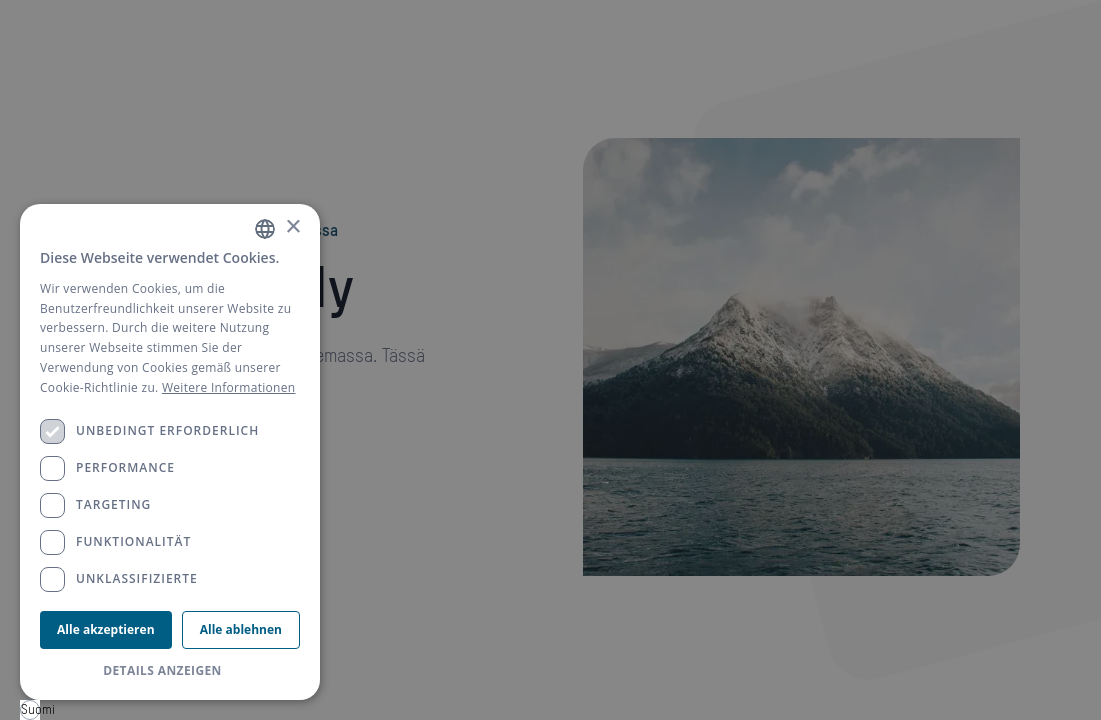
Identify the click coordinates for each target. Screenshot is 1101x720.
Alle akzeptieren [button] (105, 629)
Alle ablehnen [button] (241, 629)
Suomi (30, 709)
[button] (170, 671)
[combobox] (30, 710)
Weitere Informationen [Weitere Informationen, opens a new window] (229, 387)
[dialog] (170, 452)
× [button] (292, 227)
